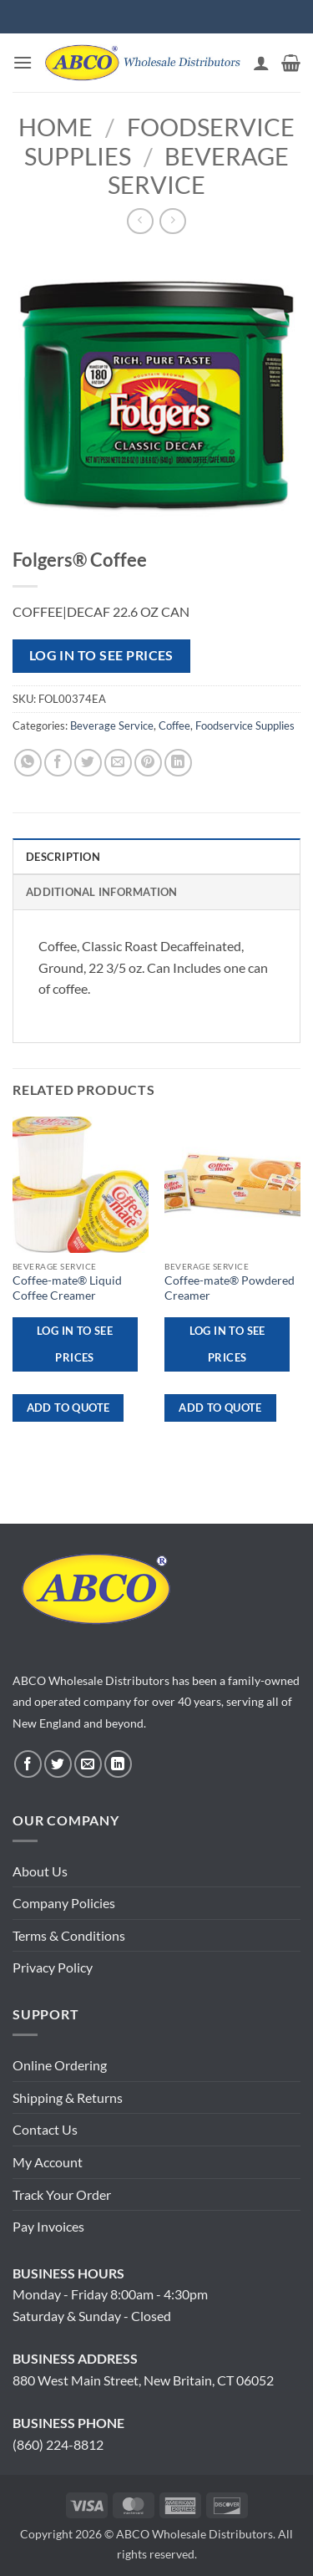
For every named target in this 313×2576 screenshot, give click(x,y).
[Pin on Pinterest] (148, 762)
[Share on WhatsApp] (28, 762)
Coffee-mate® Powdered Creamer (229, 1288)
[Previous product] (172, 221)
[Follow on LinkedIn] (118, 1764)
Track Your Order (62, 2194)
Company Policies (64, 1903)
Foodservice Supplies (245, 725)
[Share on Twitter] (88, 762)
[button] (23, 62)
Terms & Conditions (69, 1935)
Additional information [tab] (102, 892)
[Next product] (140, 221)
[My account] (261, 62)
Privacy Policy (53, 1967)
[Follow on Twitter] (58, 1764)
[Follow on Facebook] (28, 1764)
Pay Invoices (48, 2226)
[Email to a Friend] (118, 762)
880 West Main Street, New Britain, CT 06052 (143, 2380)
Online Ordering (60, 2065)
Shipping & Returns (68, 2097)
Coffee (174, 725)
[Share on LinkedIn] (178, 762)
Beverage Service (198, 171)
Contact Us (45, 2129)
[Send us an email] (88, 1764)
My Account (48, 2162)
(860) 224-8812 (58, 2444)
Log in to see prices (101, 655)
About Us (40, 1871)
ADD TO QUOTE (68, 1407)
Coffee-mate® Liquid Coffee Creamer (67, 1288)
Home (55, 127)
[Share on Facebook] (58, 762)
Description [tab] (63, 856)
